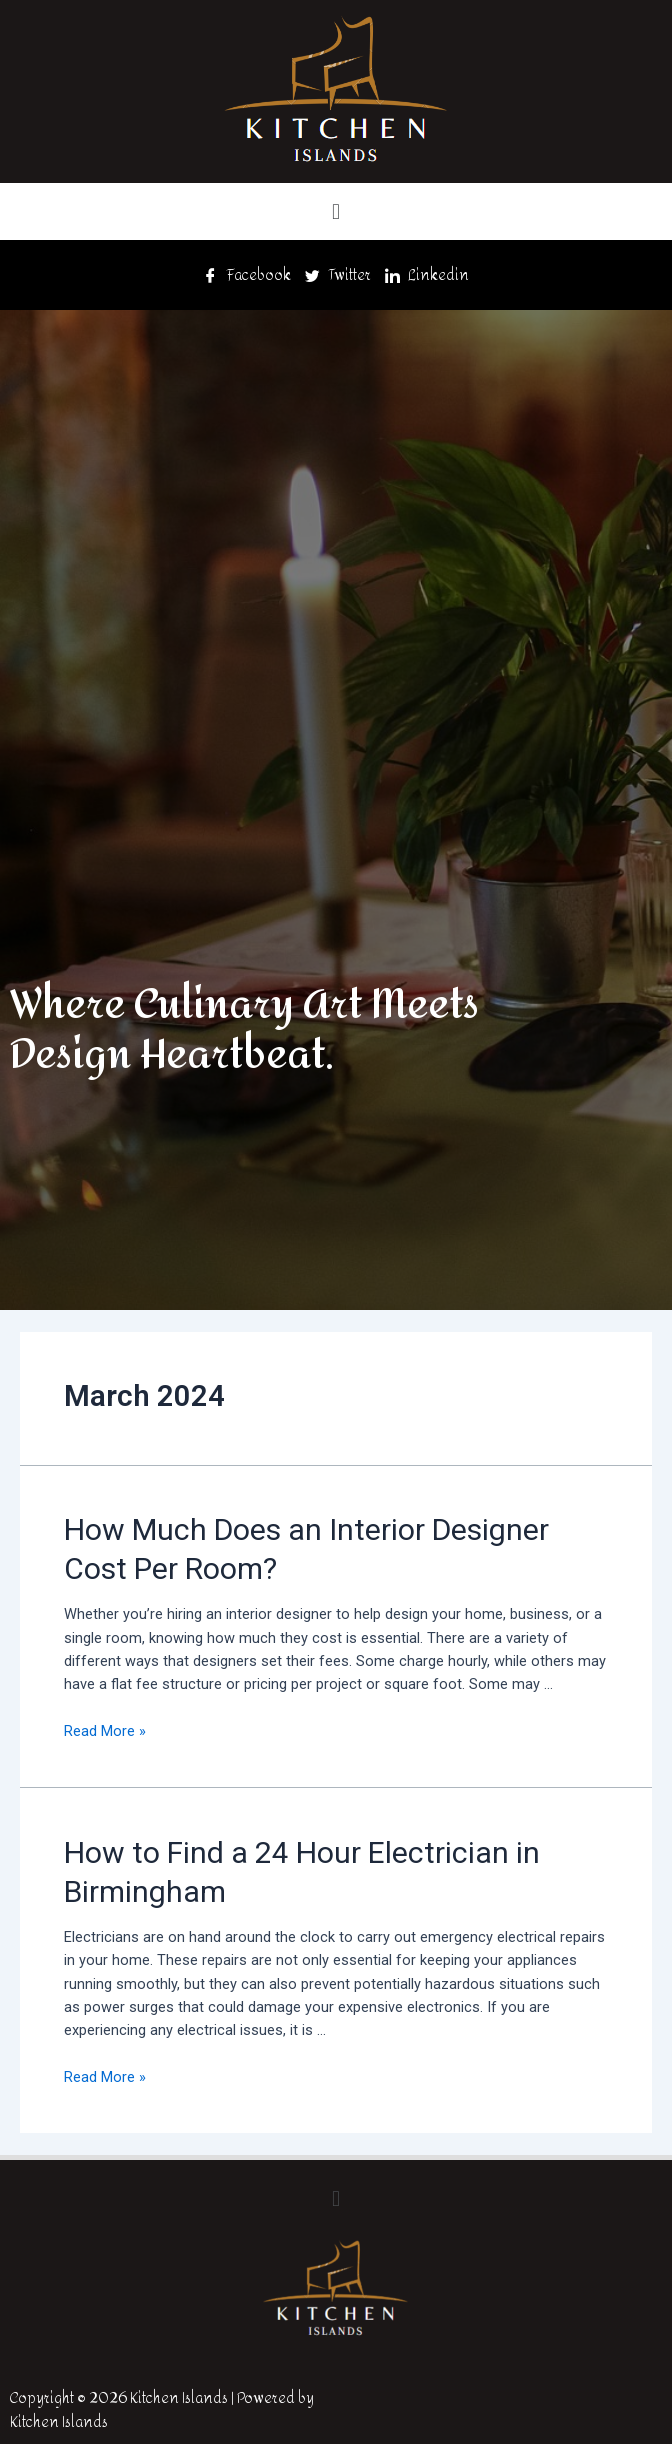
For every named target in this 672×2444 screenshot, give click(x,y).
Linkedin (427, 275)
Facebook (247, 275)
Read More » (105, 1731)
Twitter (338, 275)
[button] (335, 211)
